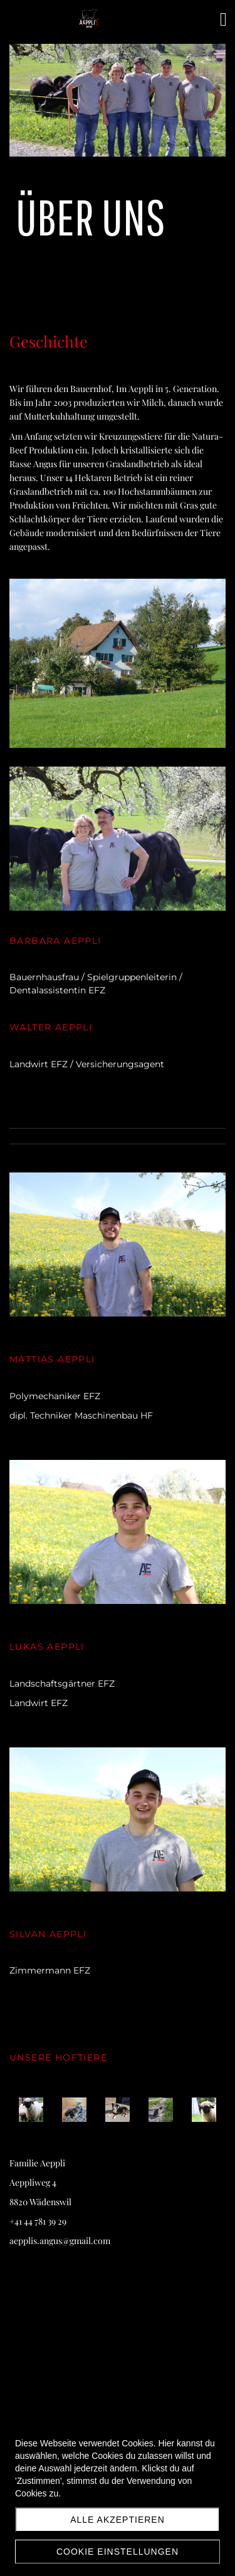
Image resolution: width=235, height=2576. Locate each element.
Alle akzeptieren (117, 2520)
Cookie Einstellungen (117, 2552)
